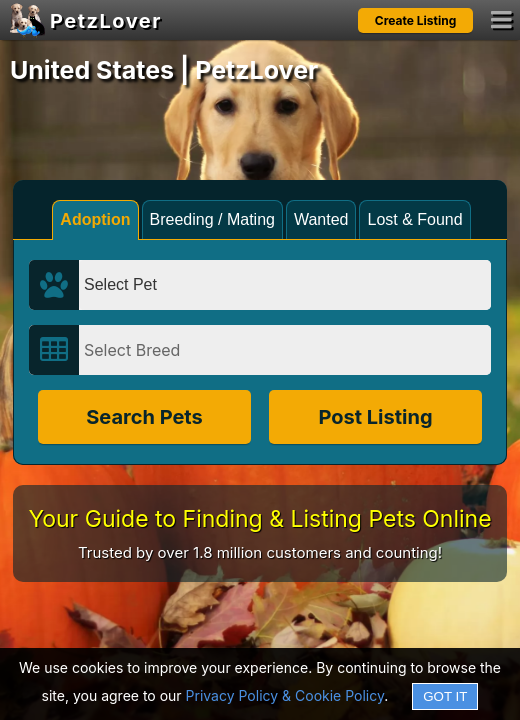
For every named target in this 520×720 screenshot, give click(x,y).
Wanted (321, 219)
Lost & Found (414, 219)
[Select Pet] (285, 285)
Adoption (95, 219)
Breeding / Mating (212, 219)
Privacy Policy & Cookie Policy (285, 695)
